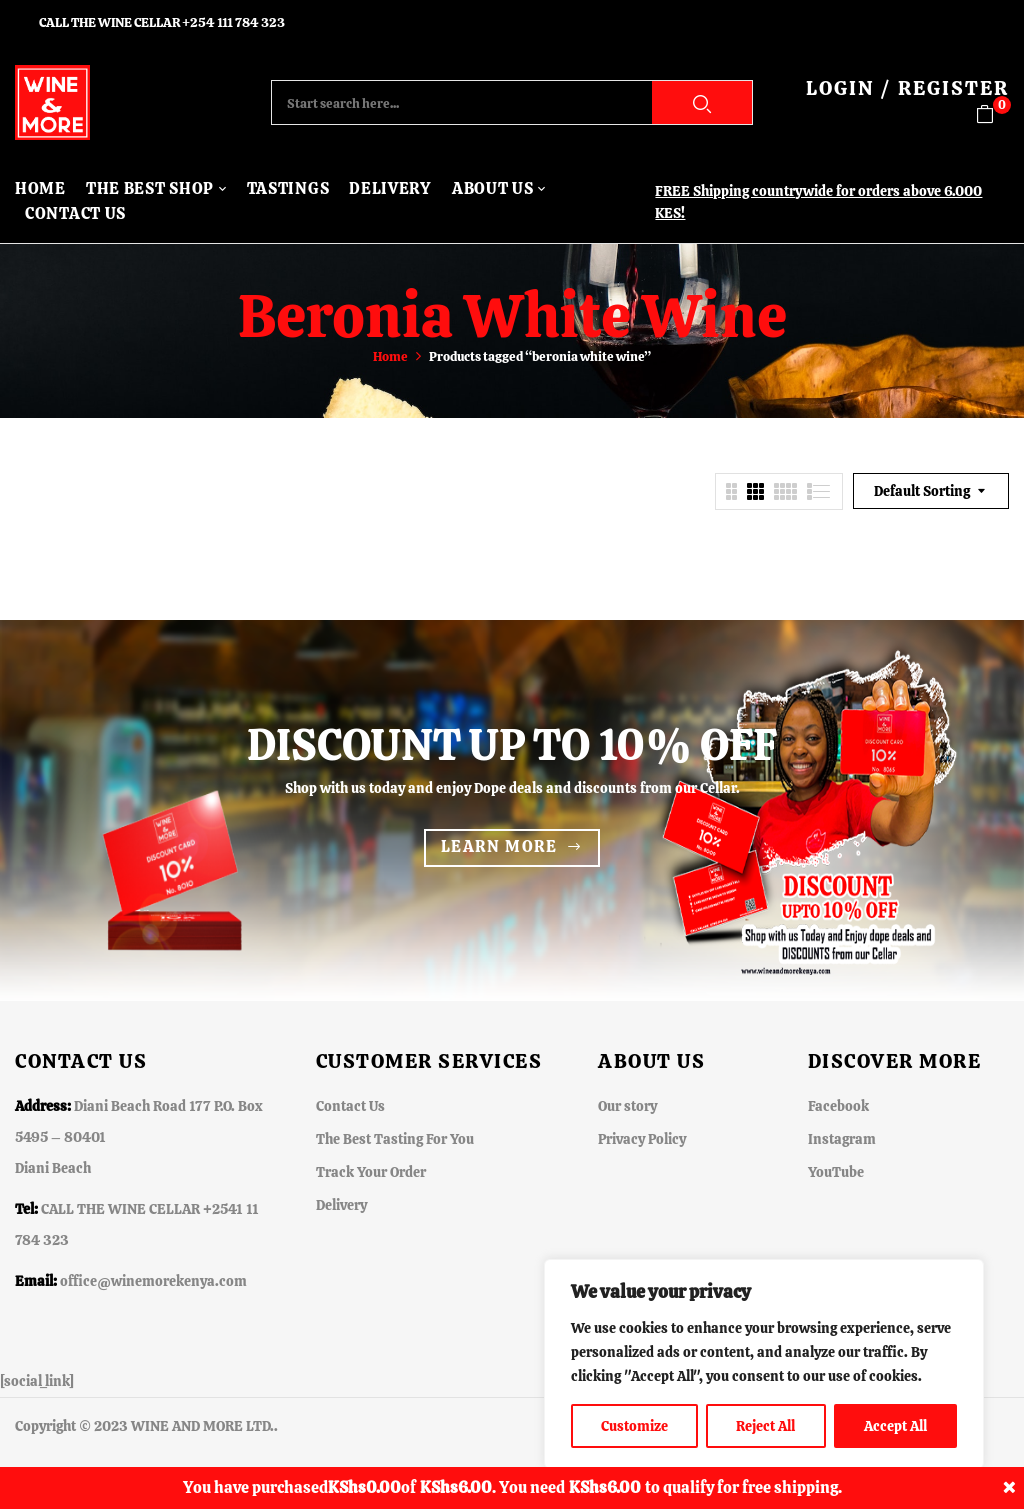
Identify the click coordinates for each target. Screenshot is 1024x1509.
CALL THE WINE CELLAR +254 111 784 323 (162, 22)
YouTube (836, 1172)
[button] (992, 114)
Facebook (838, 1106)
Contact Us (350, 1106)
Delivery (341, 1205)
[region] (764, 1364)
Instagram (842, 1139)
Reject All (765, 1426)
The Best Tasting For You (395, 1139)
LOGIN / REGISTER (907, 88)
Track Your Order (371, 1172)
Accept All (895, 1426)
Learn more (499, 846)
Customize (634, 1426)
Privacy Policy (642, 1139)
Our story (627, 1106)
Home (390, 356)
